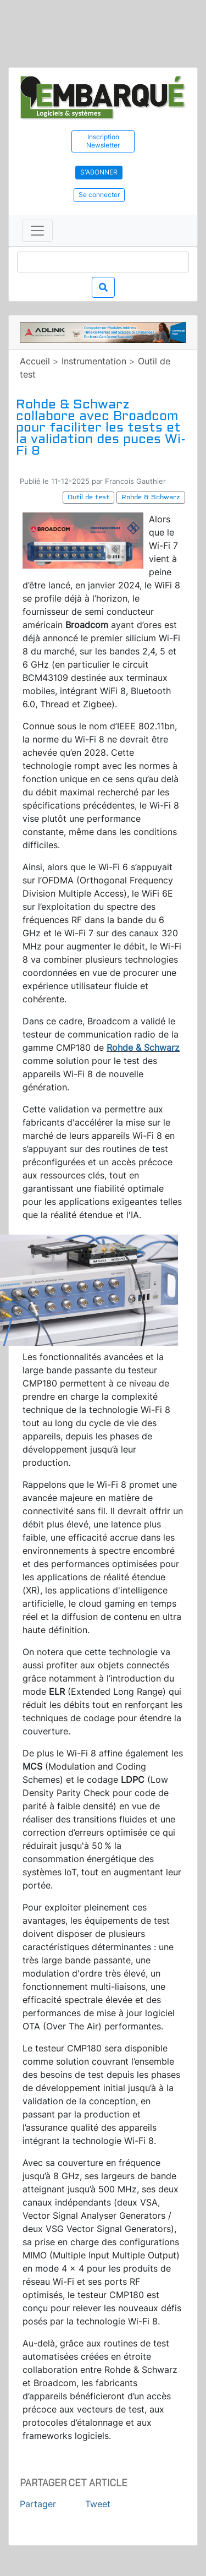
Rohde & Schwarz (143, 1047)
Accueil (35, 361)
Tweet (97, 2503)
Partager (38, 2503)
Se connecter (99, 194)
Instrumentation (94, 361)
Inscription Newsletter (103, 141)
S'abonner (99, 172)
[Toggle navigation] (37, 231)
